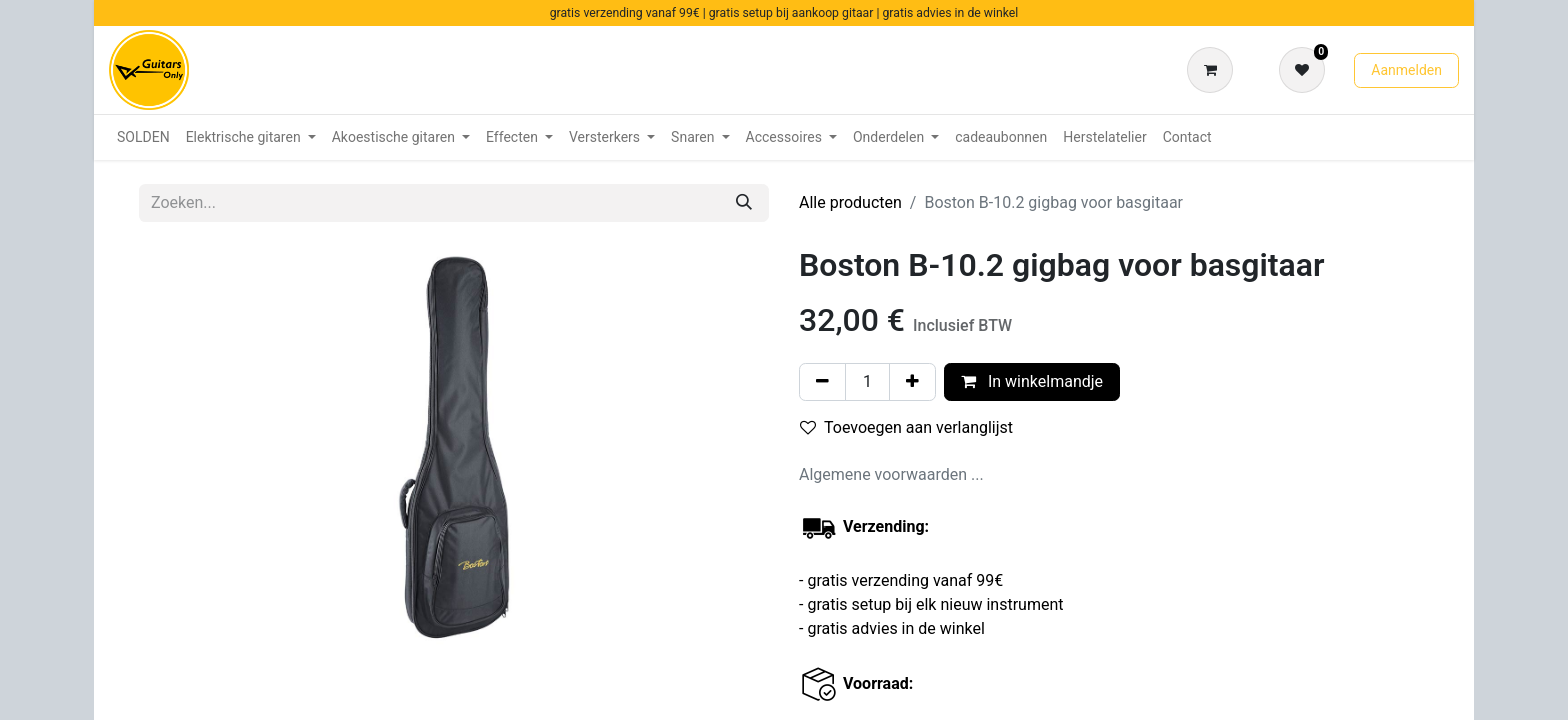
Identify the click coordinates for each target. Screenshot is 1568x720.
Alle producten (850, 202)
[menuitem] (143, 137)
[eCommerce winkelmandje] (1214, 70)
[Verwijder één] (822, 382)
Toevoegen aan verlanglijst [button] (906, 427)
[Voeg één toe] (912, 382)
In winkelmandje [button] (1032, 381)
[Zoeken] (744, 203)
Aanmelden (1406, 70)
